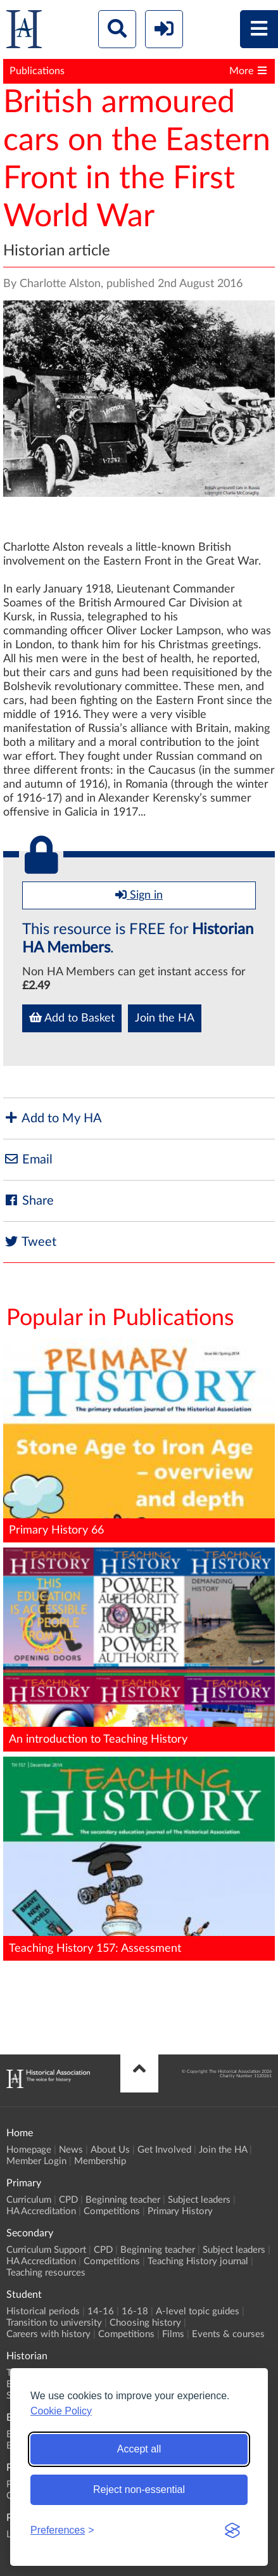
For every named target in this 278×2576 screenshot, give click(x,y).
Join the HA (164, 1018)
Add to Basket (72, 1017)
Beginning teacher (122, 2200)
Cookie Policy (61, 2411)
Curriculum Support (46, 2250)
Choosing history (145, 2323)
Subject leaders (199, 2200)
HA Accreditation (41, 2211)
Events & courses (228, 2334)
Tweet (29, 1241)
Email (28, 1159)
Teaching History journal (198, 2261)
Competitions (112, 2211)
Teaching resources (45, 2273)
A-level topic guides (197, 2311)
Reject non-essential (139, 2489)
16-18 (135, 2311)
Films (173, 2334)
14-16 (100, 2311)
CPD (68, 2200)
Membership (100, 2161)
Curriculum (28, 2200)
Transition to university (54, 2323)
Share (28, 1200)
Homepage (28, 2150)
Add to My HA (52, 1118)
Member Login (36, 2161)
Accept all (139, 2449)
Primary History (180, 2211)
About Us (110, 2150)
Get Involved (164, 2150)
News (71, 2150)
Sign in (139, 894)
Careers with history (48, 2334)
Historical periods (43, 2311)
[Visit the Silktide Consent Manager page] (232, 2530)
